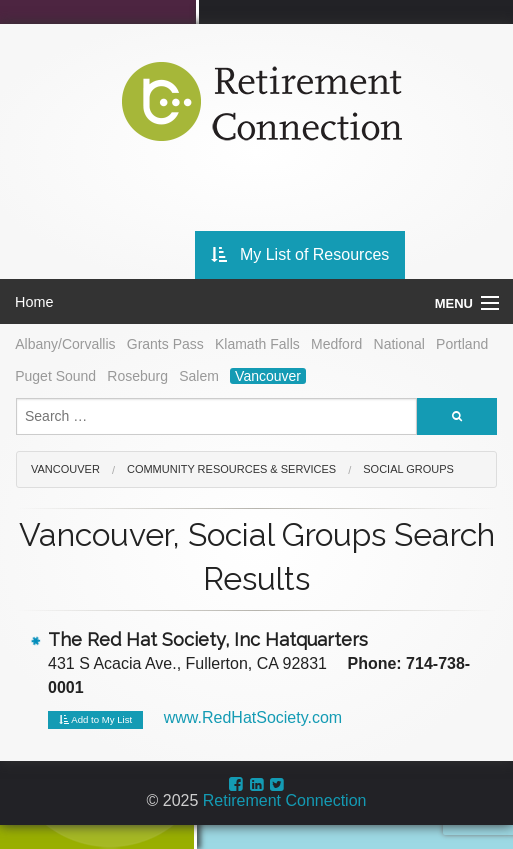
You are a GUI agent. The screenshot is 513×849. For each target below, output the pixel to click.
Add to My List (95, 720)
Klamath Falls (257, 344)
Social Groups (408, 469)
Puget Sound (55, 376)
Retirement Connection (285, 800)
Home (34, 302)
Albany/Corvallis (65, 344)
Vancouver (268, 376)
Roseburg (137, 376)
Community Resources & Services (231, 469)
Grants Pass (165, 344)
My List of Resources (300, 254)
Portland (462, 344)
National (399, 344)
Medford (336, 344)
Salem (199, 376)
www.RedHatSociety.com (253, 717)
